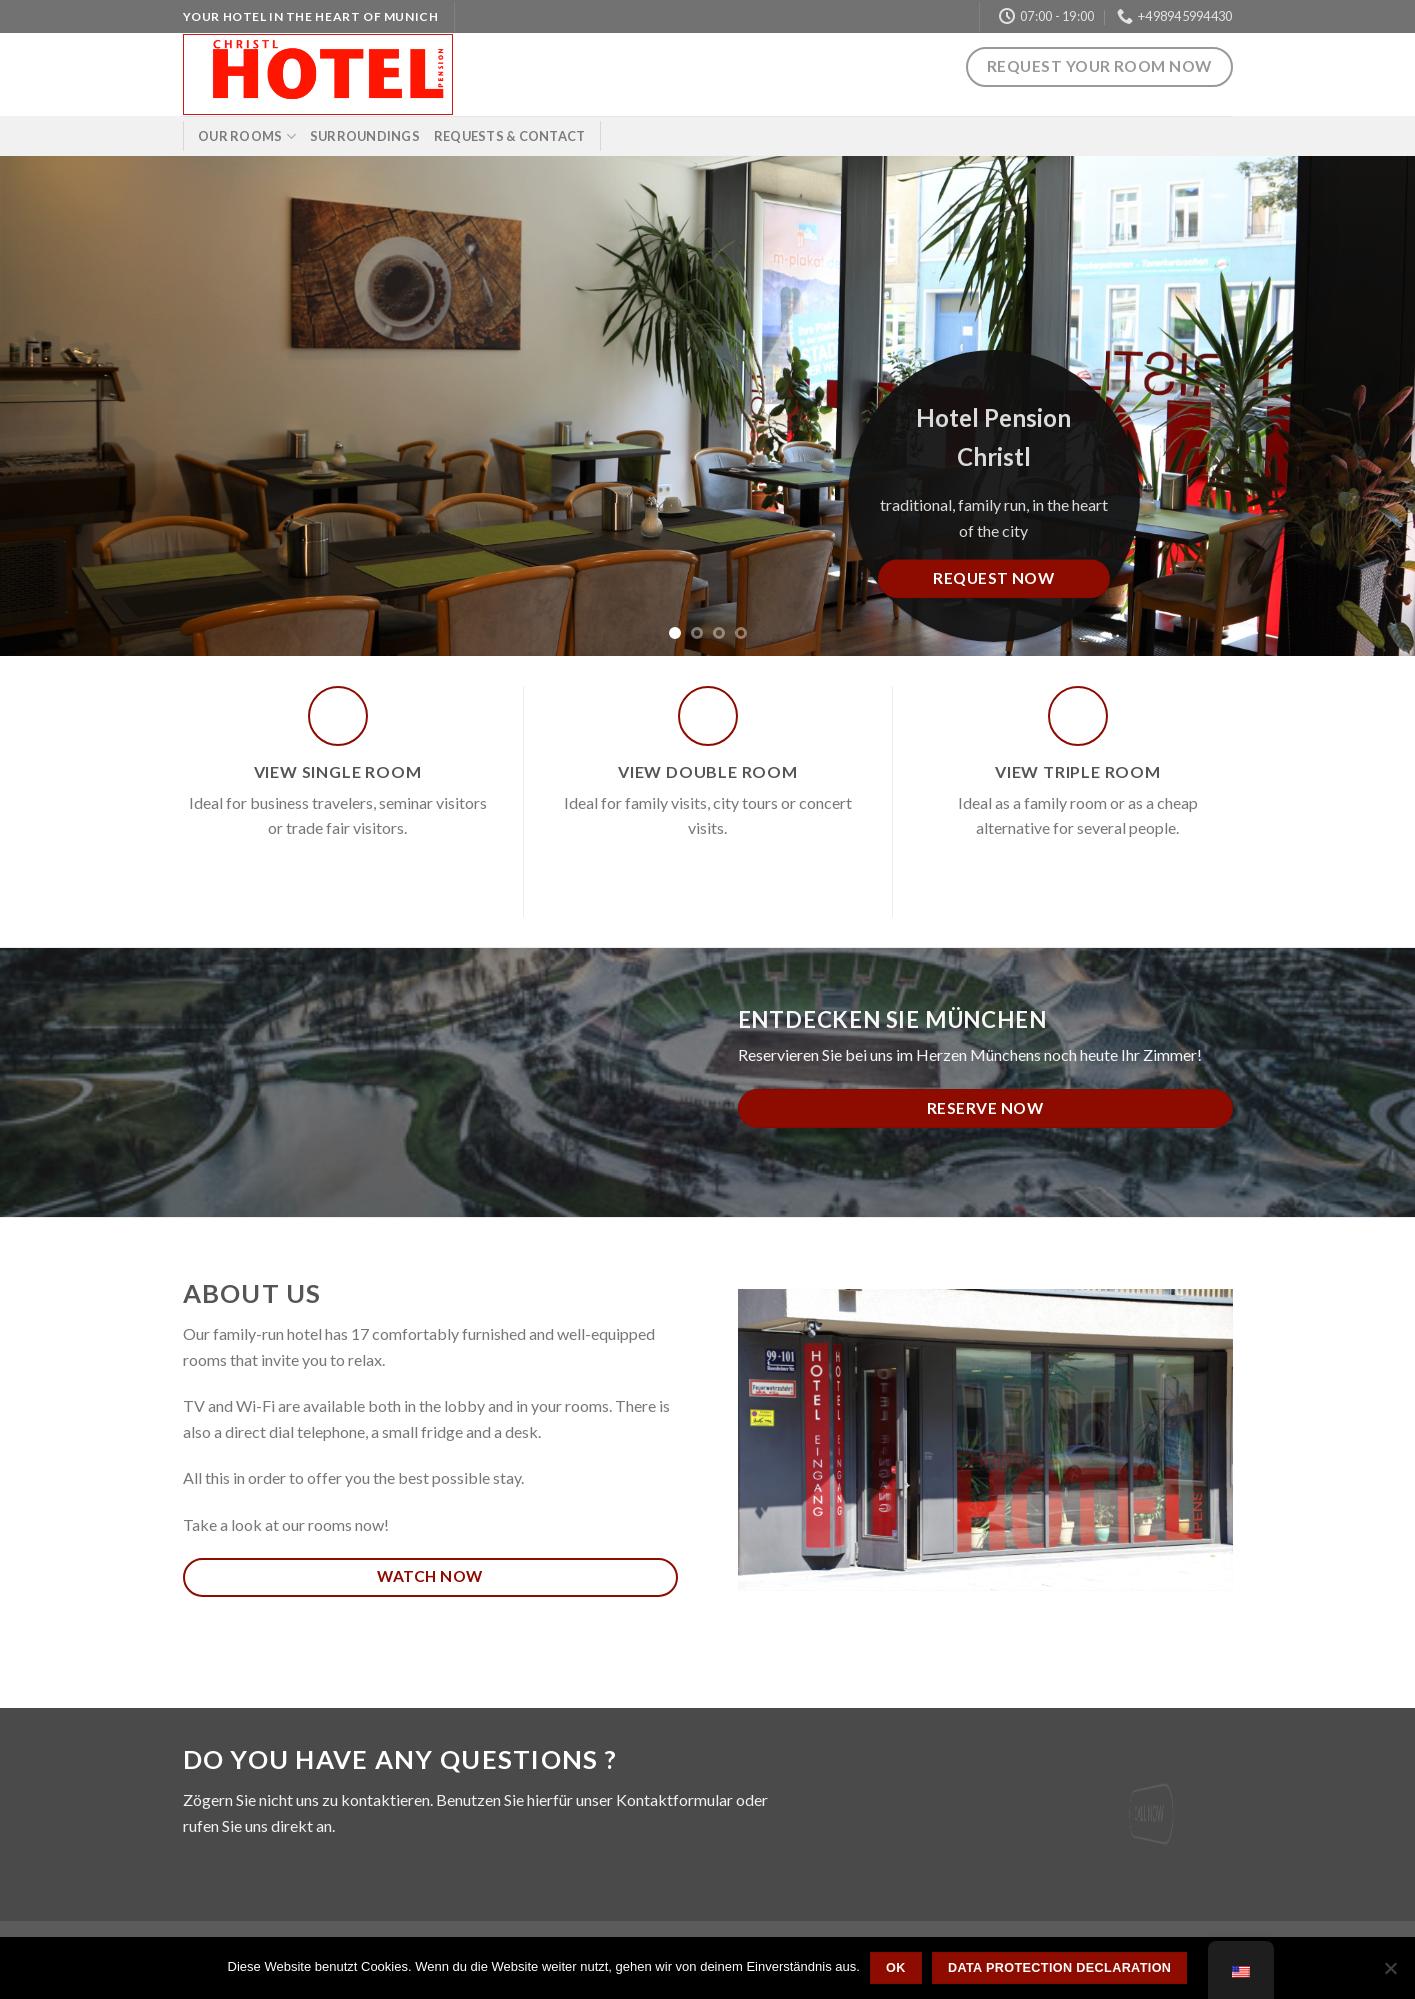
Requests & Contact (510, 136)
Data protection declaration (1059, 1968)
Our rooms (247, 136)
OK (896, 1968)
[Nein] (1390, 1974)
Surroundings (365, 136)
